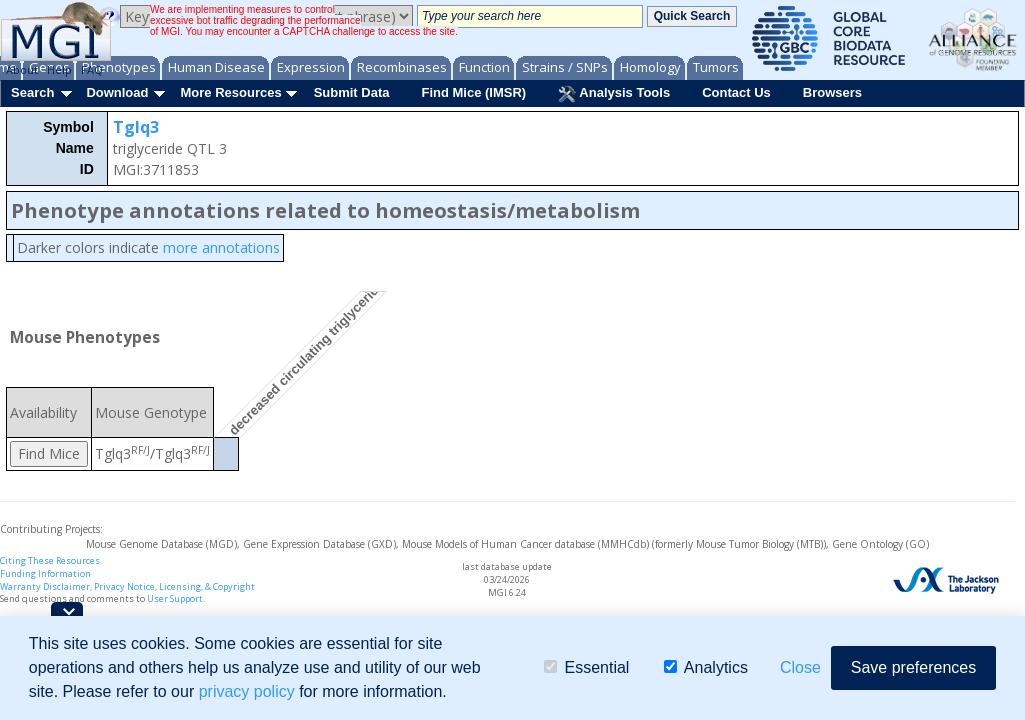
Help (59, 69)
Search (32, 92)
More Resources (230, 92)
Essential (586, 667)
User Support (175, 598)
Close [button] (800, 667)
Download (117, 92)
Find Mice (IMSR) (473, 92)
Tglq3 (136, 127)
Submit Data (352, 92)
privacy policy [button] (247, 691)
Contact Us (736, 92)
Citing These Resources (50, 560)
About (22, 69)
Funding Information (45, 573)
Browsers (832, 92)
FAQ (92, 69)
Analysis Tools (614, 94)
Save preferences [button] (913, 667)
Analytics (706, 667)
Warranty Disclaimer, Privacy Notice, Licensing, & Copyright (127, 586)
